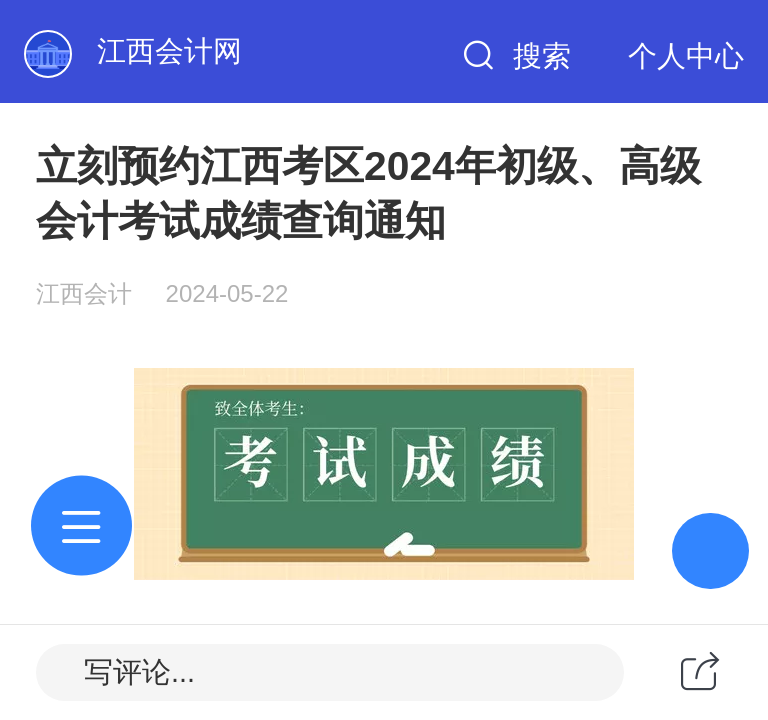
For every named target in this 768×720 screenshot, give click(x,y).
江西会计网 (169, 51)
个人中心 (686, 56)
